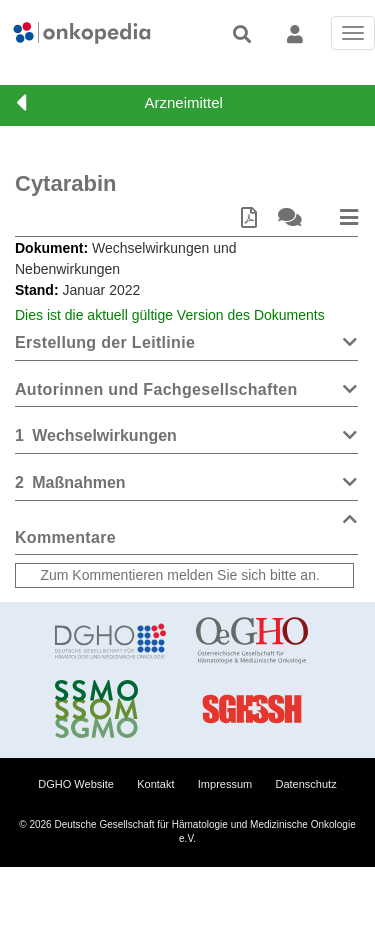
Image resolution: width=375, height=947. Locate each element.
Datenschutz (306, 784)
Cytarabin (65, 183)
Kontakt (155, 784)
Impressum (225, 784)
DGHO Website (76, 784)
